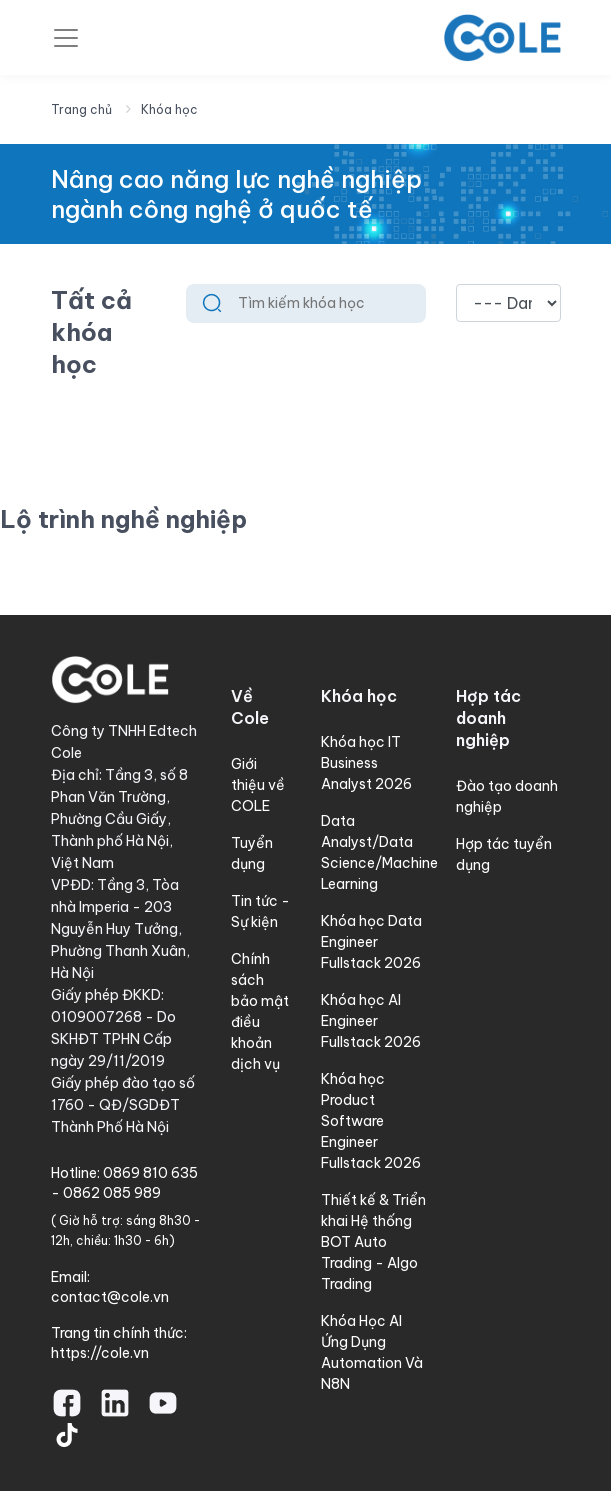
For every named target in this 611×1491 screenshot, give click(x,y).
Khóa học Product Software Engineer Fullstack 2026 (371, 1121)
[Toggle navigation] (66, 38)
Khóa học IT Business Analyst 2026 (366, 763)
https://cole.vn (100, 1353)
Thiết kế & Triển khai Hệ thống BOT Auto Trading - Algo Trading (373, 1242)
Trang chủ (81, 109)
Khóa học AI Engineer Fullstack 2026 (371, 1021)
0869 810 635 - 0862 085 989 (124, 1183)
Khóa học (169, 109)
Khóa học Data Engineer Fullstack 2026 (371, 942)
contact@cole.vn (110, 1297)
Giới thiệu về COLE (258, 785)
